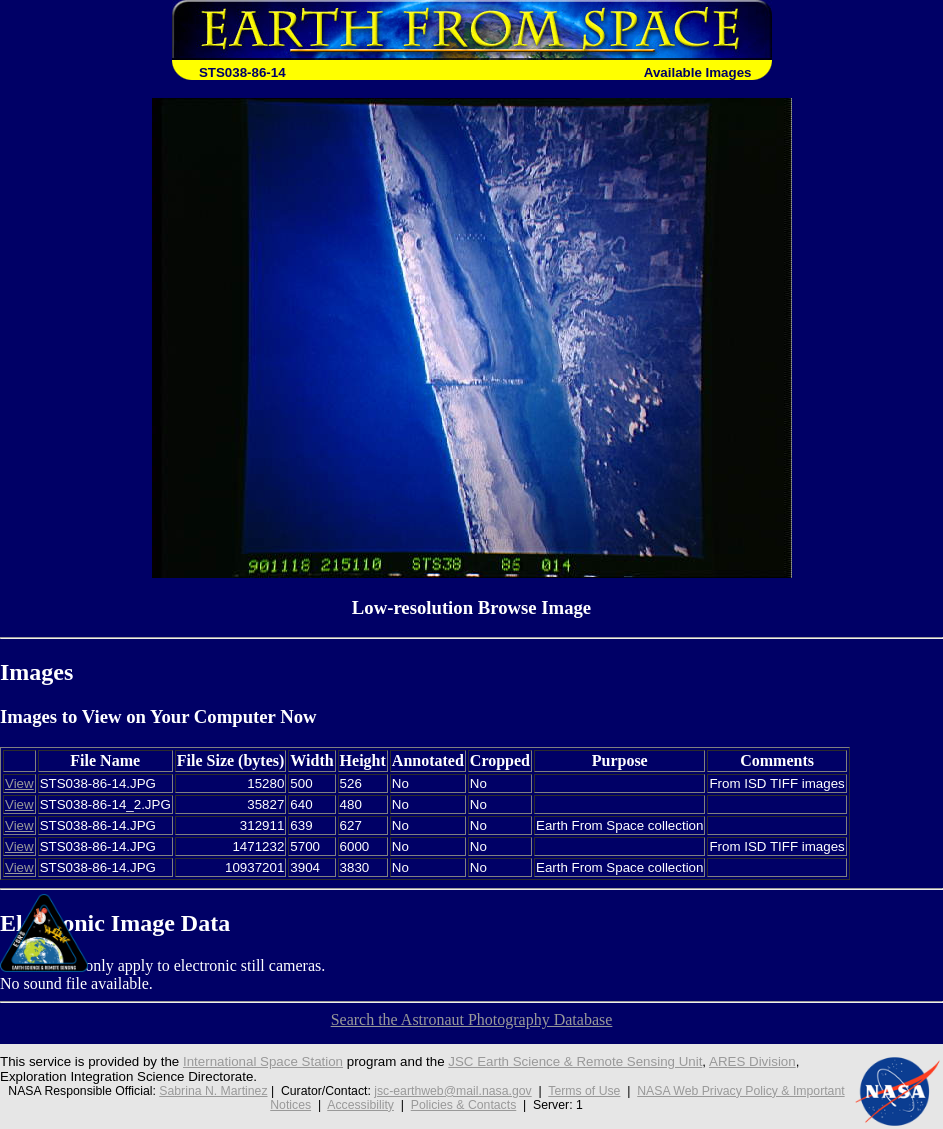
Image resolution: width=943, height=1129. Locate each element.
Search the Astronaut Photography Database (472, 1019)
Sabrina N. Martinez (213, 1091)
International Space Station (263, 1061)
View (19, 783)
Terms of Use (584, 1091)
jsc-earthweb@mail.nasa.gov (452, 1091)
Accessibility (360, 1105)
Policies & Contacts (464, 1105)
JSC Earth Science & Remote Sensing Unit (575, 1061)
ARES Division (752, 1061)
